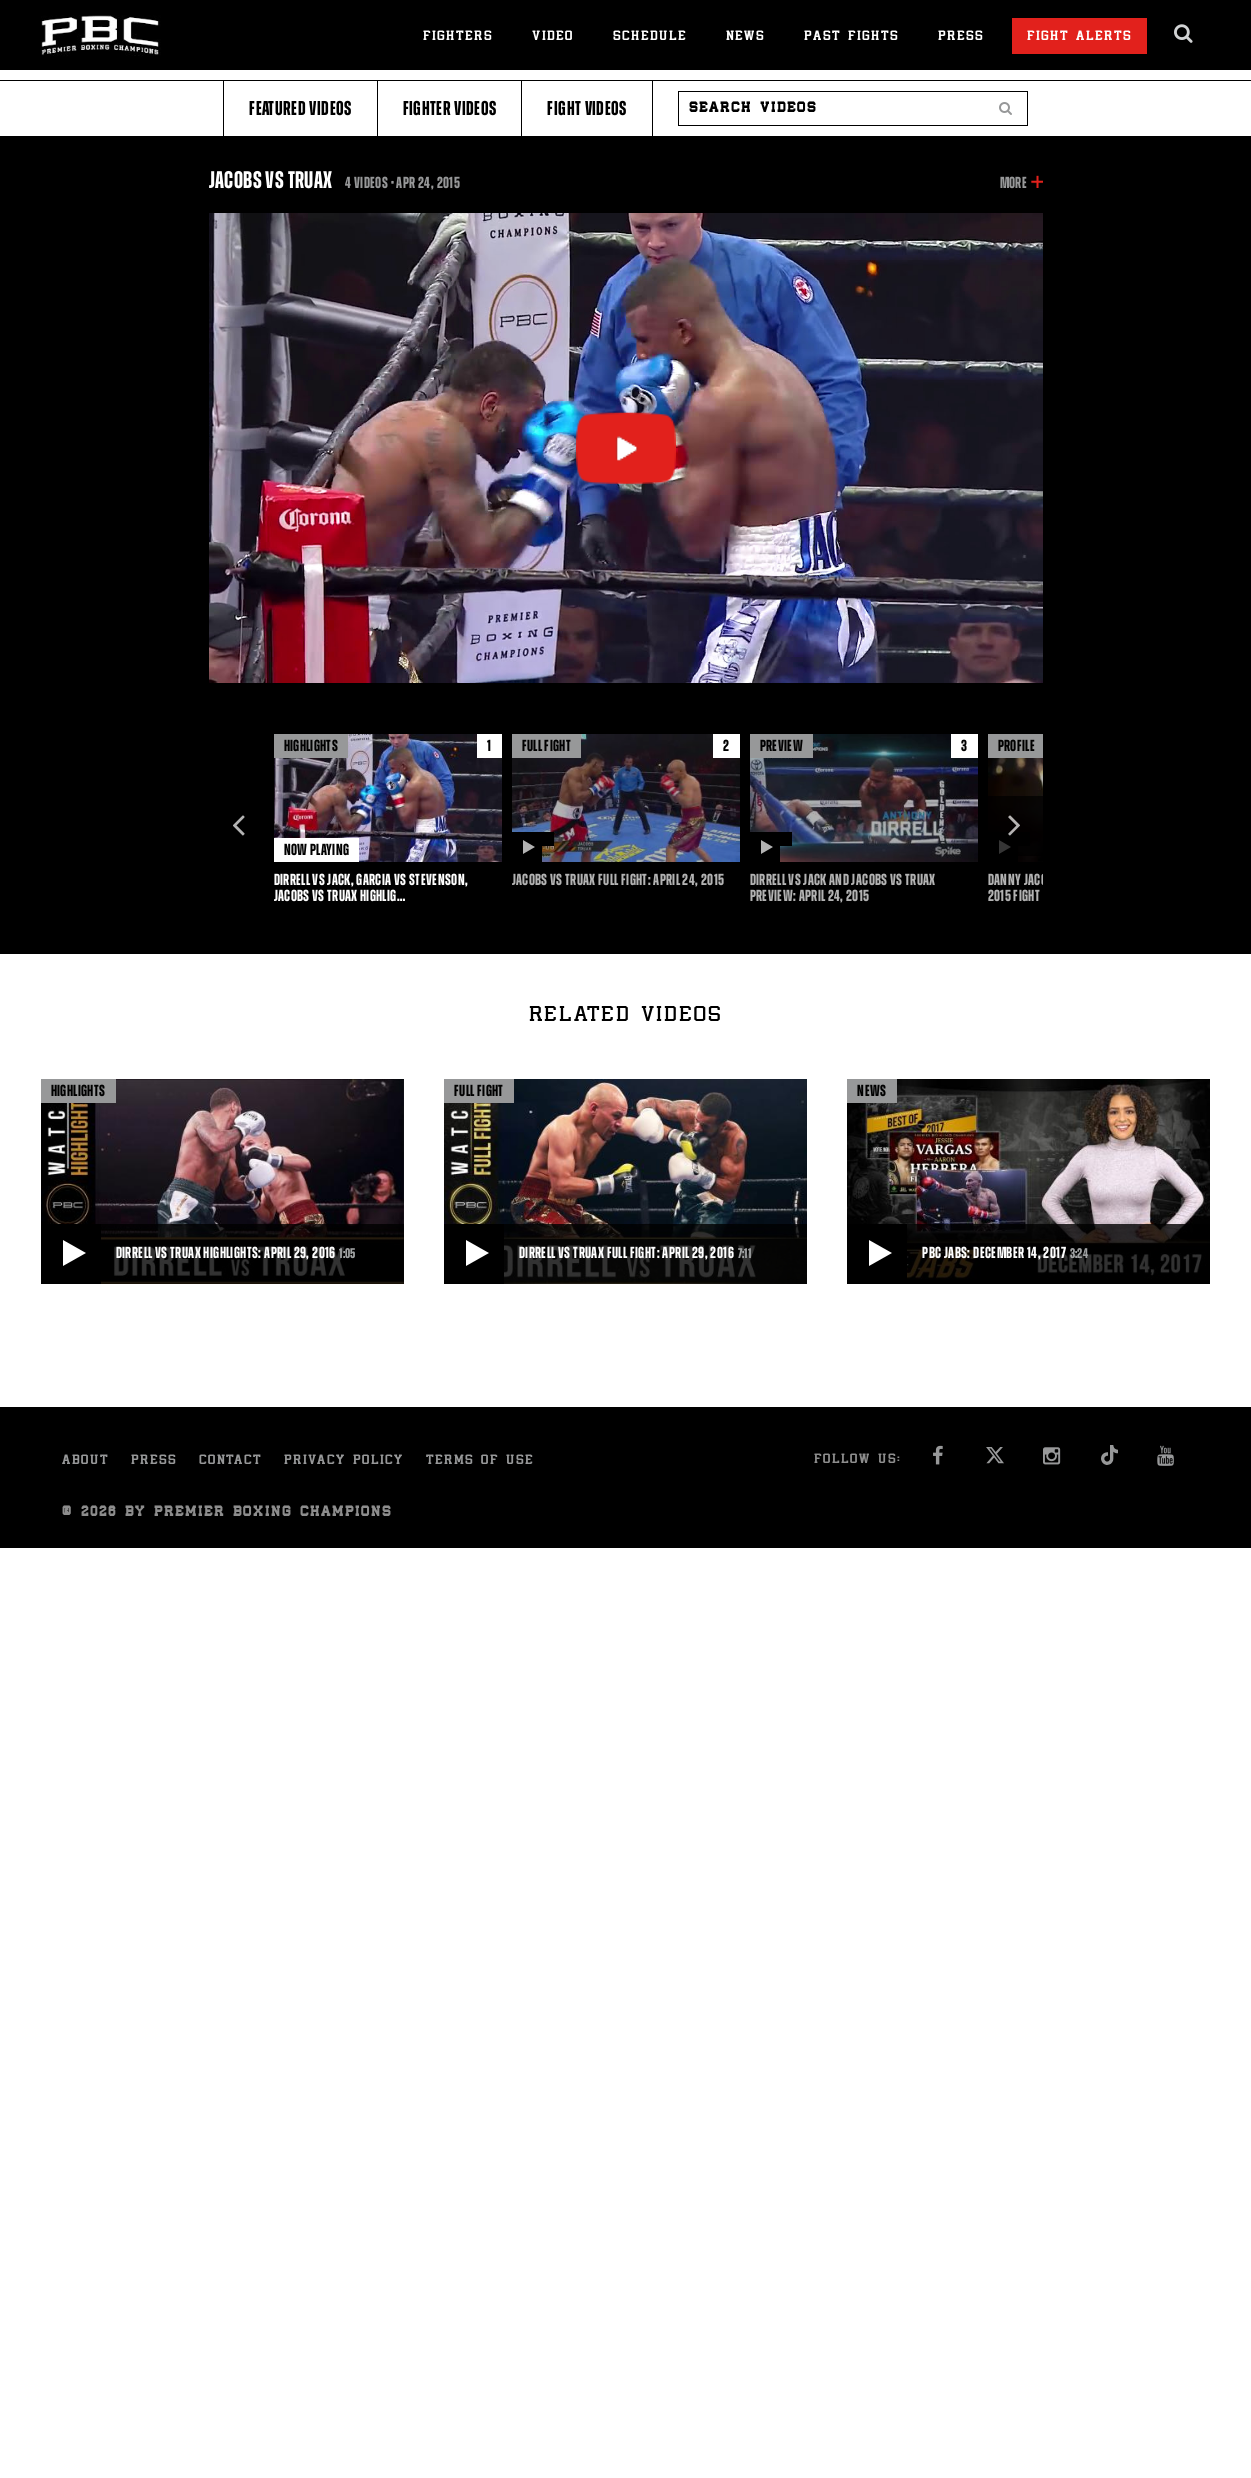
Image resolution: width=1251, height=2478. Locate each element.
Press (961, 37)
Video (553, 37)
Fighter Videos (450, 108)
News (745, 37)
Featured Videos (300, 108)
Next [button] (1013, 826)
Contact (230, 1461)
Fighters (458, 37)
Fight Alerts (1079, 37)
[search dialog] (1184, 34)
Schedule (650, 37)
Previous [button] (239, 826)
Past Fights (851, 37)
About (85, 1461)
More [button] (1013, 183)
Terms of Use (480, 1461)
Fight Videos (586, 108)
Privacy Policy (344, 1461)
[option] (388, 819)
